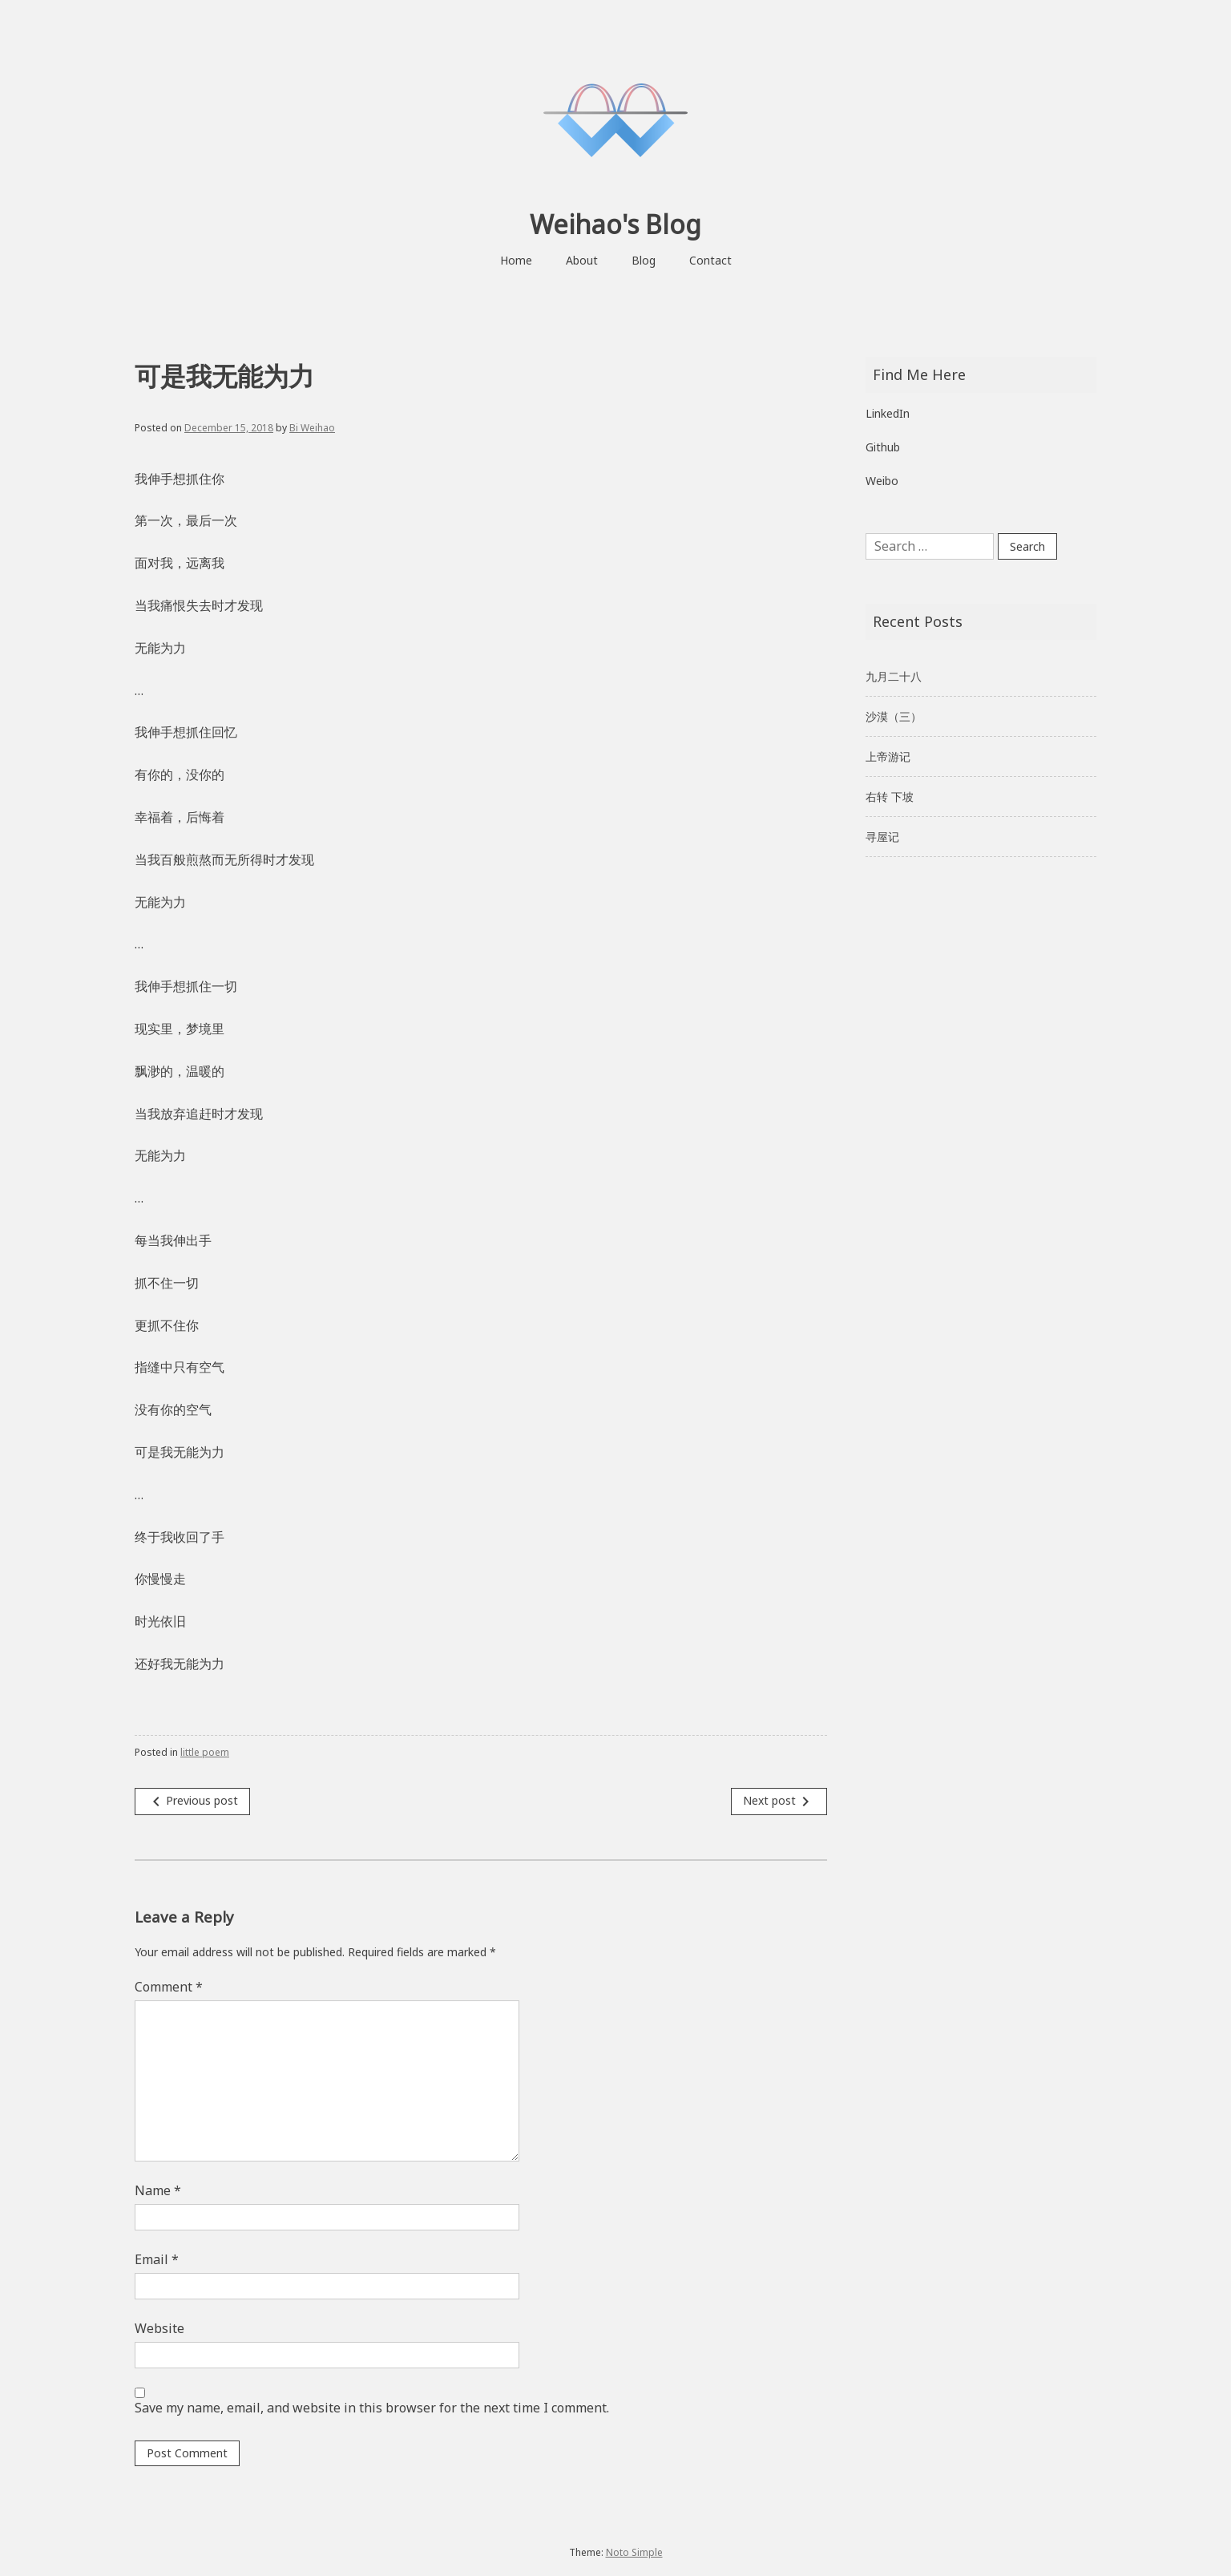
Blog (644, 260)
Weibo (882, 480)
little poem (204, 1752)
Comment (169, 1987)
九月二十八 (894, 676)
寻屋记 (882, 836)
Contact (710, 260)
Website (159, 2328)
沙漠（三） (894, 716)
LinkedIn (888, 413)
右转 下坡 (890, 796)
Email (157, 2259)
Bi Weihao (312, 428)
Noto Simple (634, 2552)
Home (516, 260)
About (582, 260)
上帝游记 (888, 756)
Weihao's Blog (615, 224)
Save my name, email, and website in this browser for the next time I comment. (372, 2407)
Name (158, 2190)
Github (883, 447)
